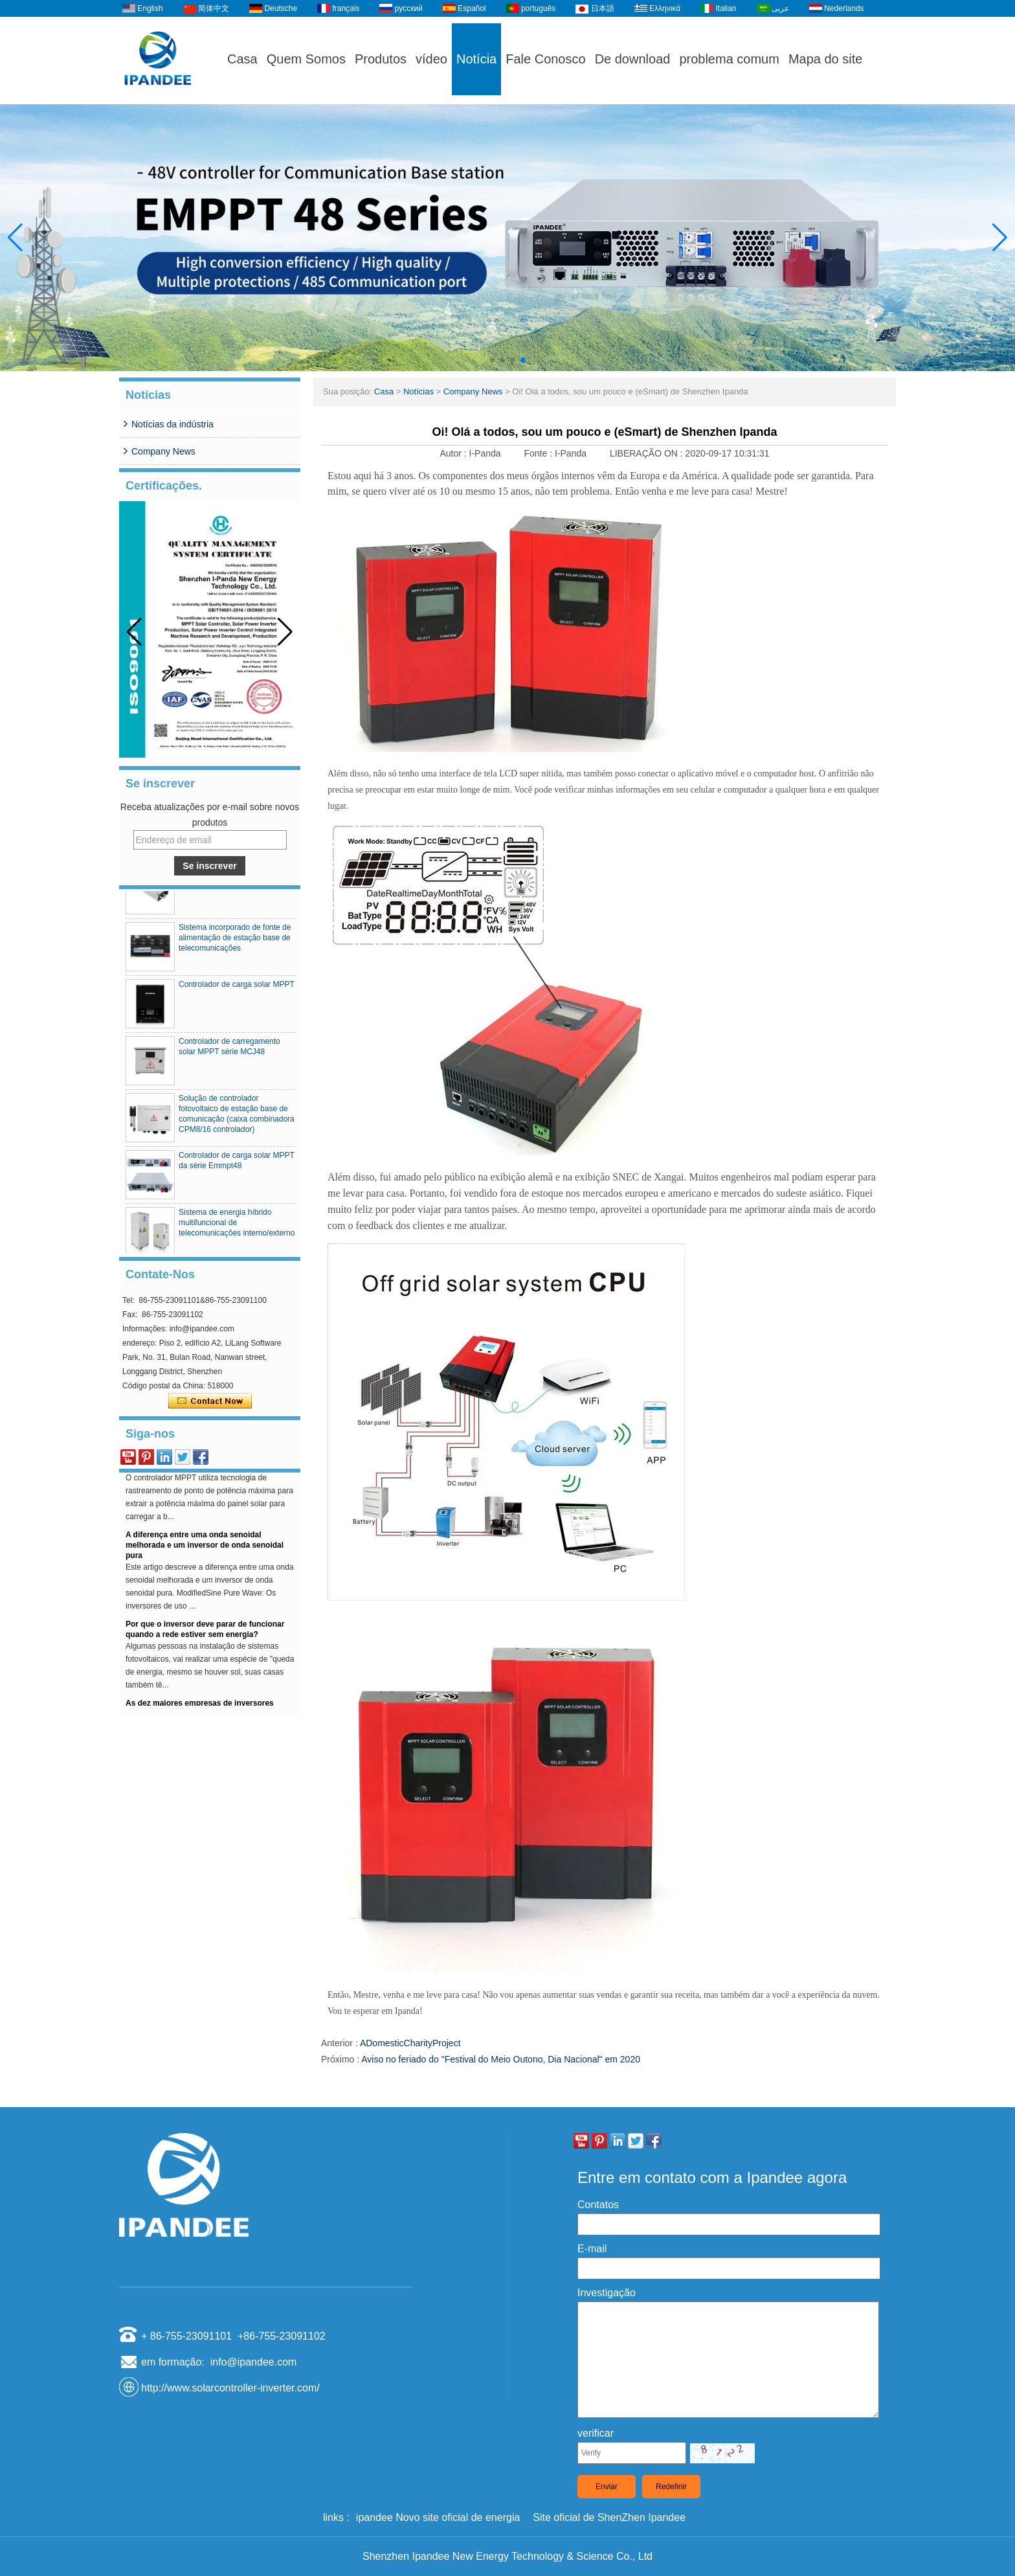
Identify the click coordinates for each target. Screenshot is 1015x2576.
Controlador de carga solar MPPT (237, 988)
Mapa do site (825, 59)
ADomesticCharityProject (410, 2043)
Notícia (476, 59)
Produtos (381, 59)
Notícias (418, 391)
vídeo (431, 59)
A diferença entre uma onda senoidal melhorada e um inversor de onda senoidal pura (205, 1549)
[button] (492, 360)
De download (633, 59)
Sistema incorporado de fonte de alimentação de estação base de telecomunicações (235, 942)
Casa (242, 59)
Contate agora (210, 1401)
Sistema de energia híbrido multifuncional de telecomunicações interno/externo (237, 1227)
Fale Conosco (545, 59)
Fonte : (539, 453)
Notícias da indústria (172, 424)
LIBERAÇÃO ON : (648, 453)
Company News (163, 451)
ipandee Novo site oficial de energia (438, 2517)
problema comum (729, 59)
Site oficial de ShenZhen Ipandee (609, 2517)
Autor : (454, 453)
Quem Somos (306, 59)
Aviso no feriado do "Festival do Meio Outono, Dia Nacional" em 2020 (500, 2059)
